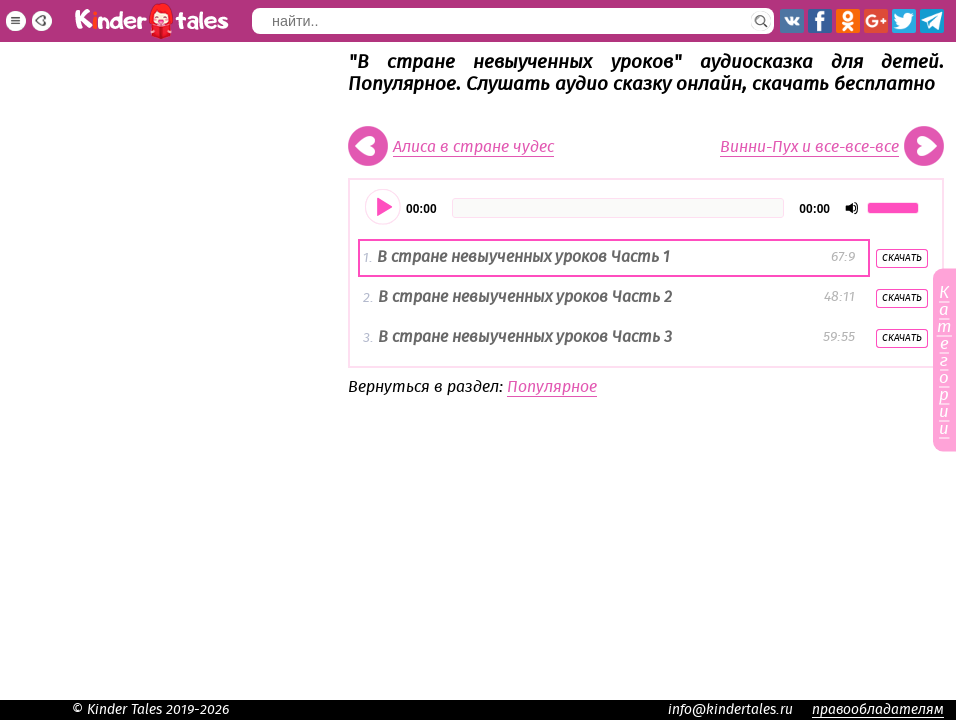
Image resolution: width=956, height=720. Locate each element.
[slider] (618, 208)
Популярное (552, 387)
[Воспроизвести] (384, 208)
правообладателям (878, 710)
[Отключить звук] (852, 208)
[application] (646, 208)
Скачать (902, 258)
